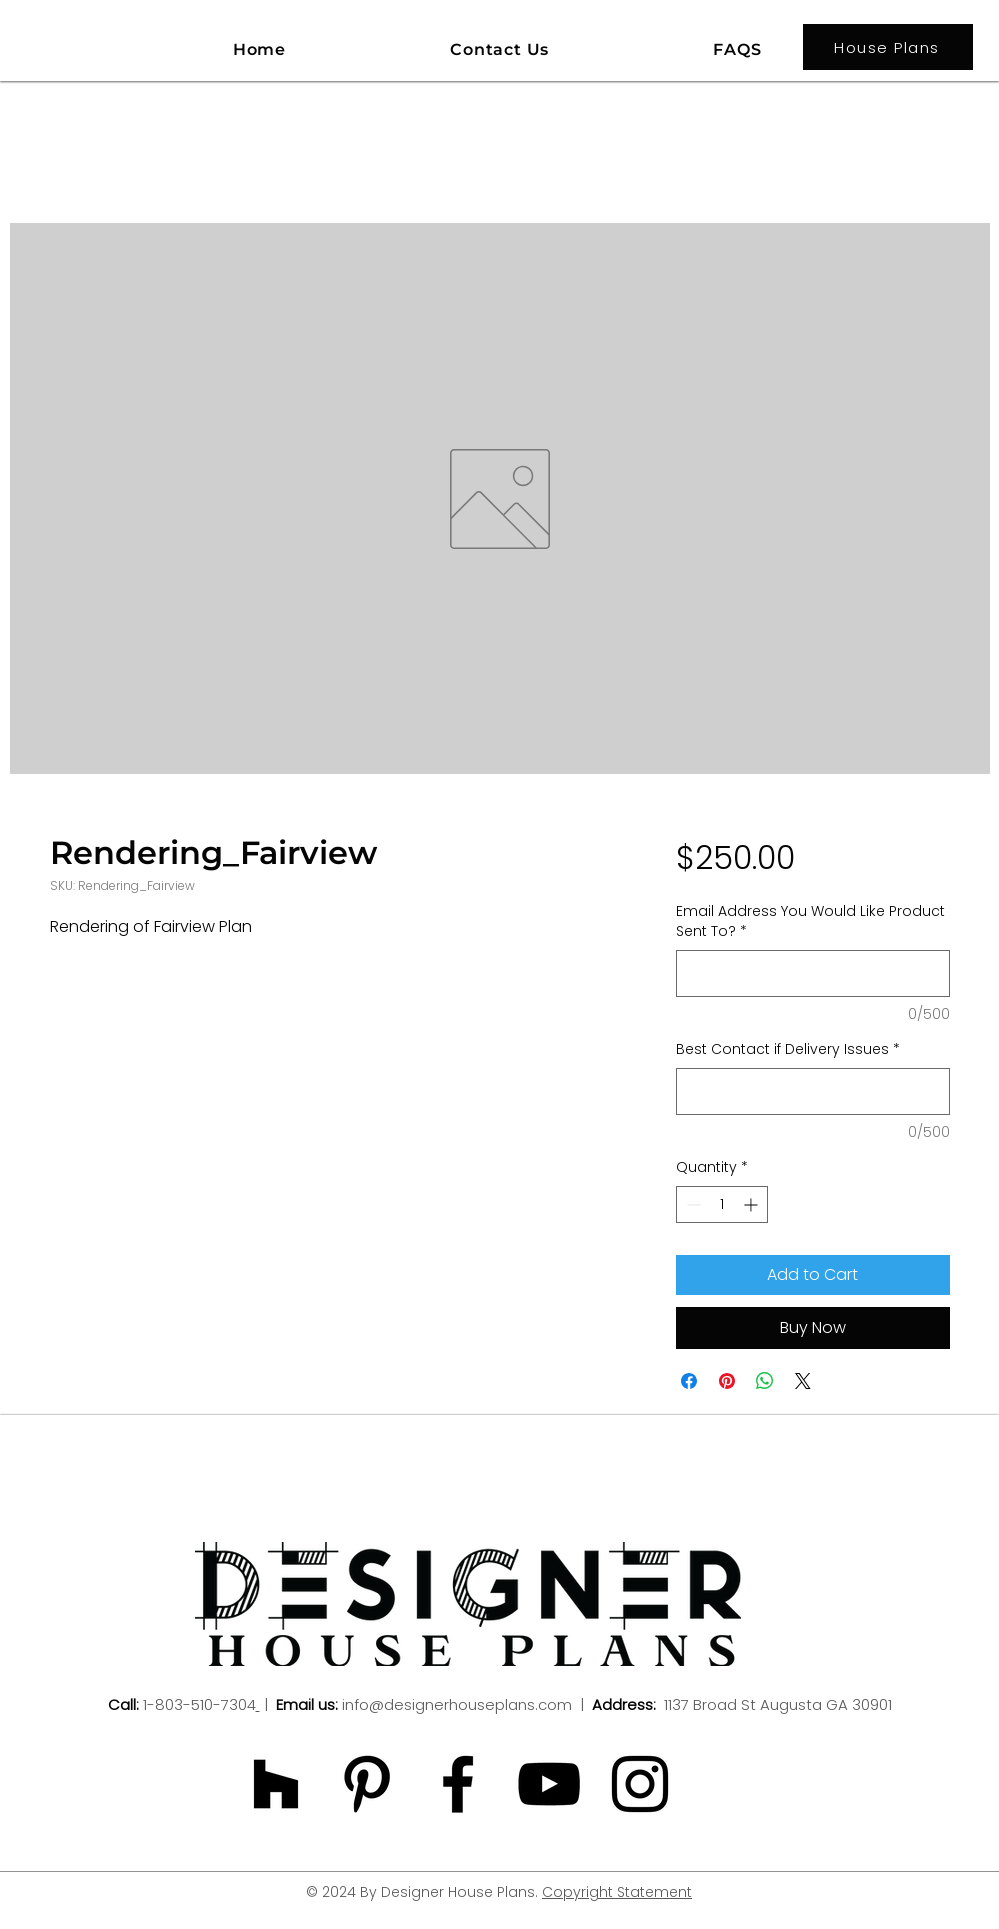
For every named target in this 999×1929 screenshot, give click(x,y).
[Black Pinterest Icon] (367, 1784)
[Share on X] (803, 1381)
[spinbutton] (722, 1204)
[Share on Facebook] (689, 1381)
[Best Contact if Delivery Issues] (812, 1091)
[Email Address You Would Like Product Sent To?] (812, 973)
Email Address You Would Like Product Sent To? (810, 921)
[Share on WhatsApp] (765, 1381)
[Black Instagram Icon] (640, 1784)
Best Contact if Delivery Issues (788, 1049)
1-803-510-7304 (199, 1704)
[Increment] (752, 1204)
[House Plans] (888, 47)
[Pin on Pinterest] (727, 1381)
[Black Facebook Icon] (458, 1784)
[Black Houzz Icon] (276, 1784)
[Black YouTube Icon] (549, 1784)
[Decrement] (691, 1204)
